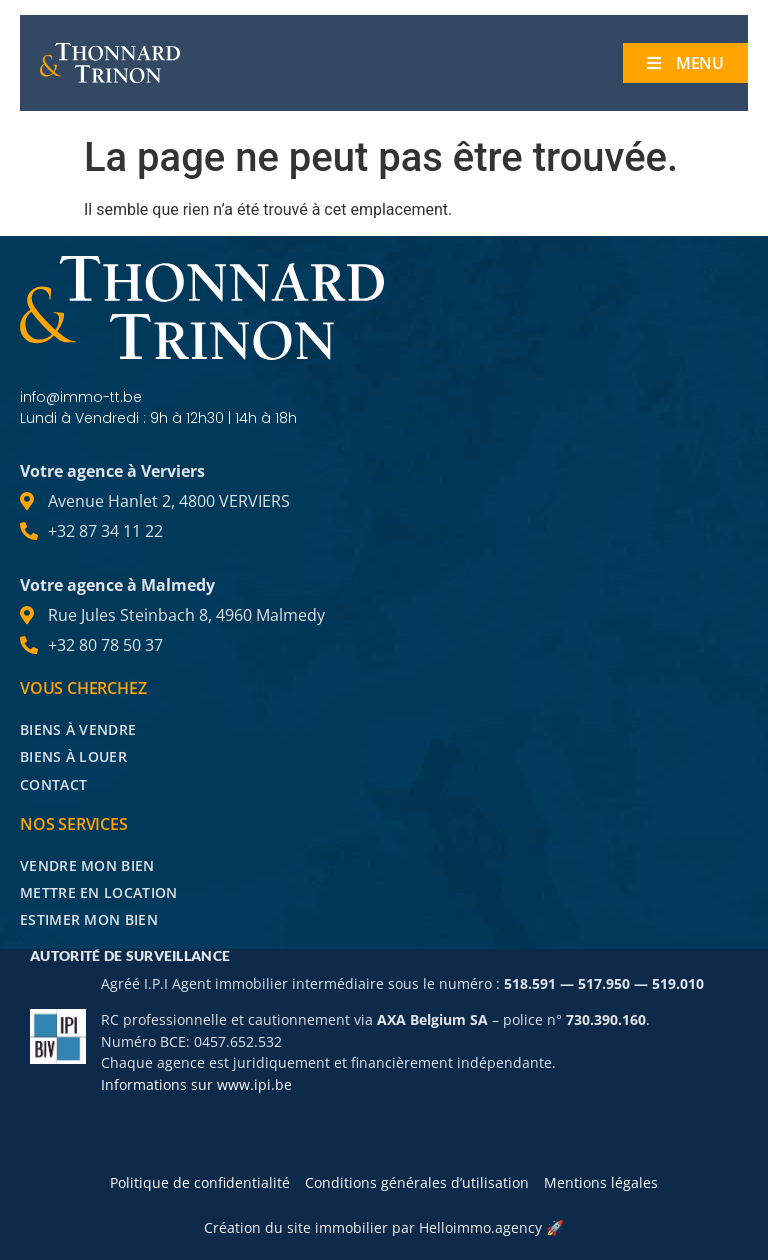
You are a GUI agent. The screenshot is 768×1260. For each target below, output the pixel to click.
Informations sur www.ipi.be (196, 1084)
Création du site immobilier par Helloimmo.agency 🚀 (384, 1227)
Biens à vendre (78, 729)
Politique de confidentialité (200, 1182)
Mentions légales (601, 1182)
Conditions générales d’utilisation (417, 1182)
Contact (53, 784)
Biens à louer (73, 756)
